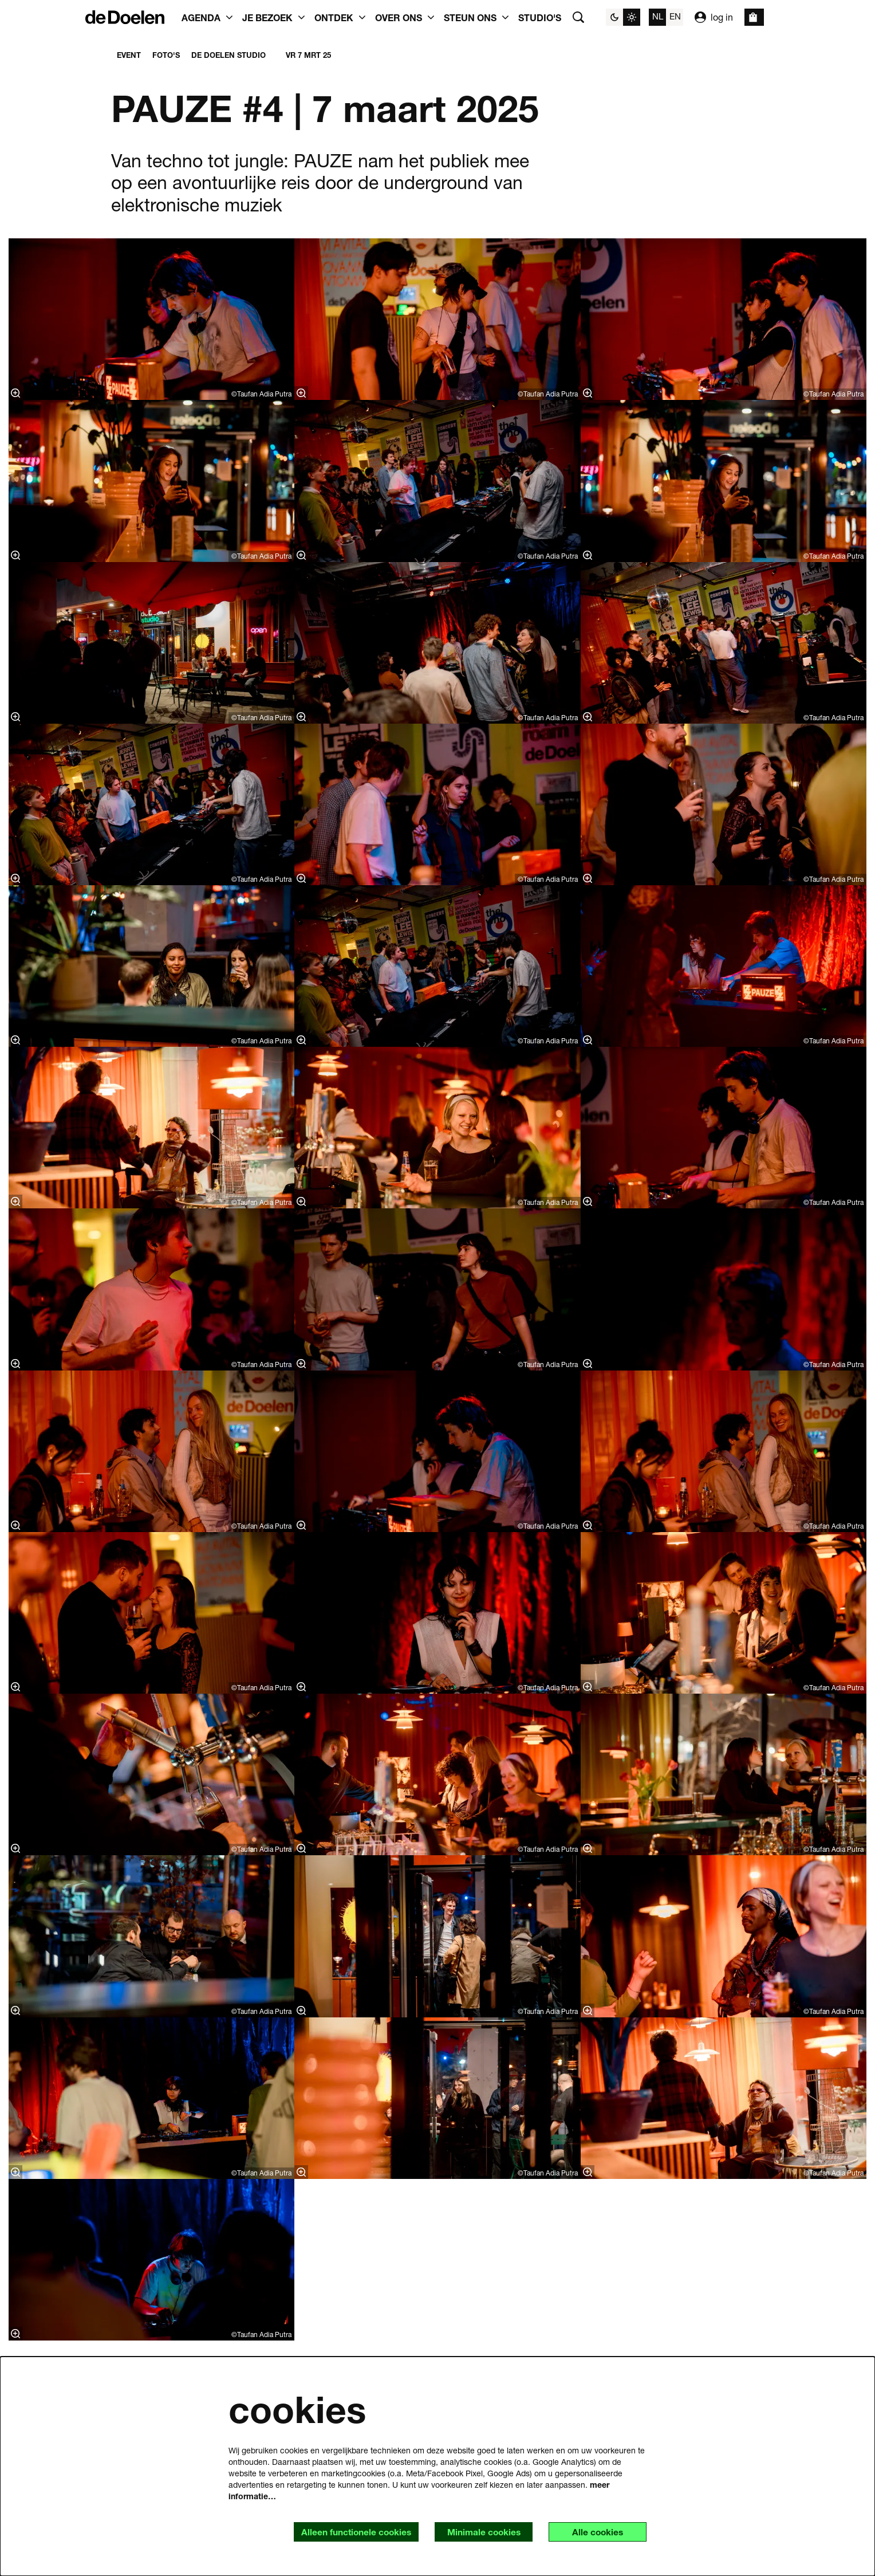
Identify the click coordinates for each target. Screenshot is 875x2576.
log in (714, 17)
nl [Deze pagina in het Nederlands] (657, 16)
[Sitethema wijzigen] (623, 17)
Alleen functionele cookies (349, 2531)
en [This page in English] (675, 16)
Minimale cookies (480, 2531)
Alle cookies (596, 2531)
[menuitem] (539, 17)
